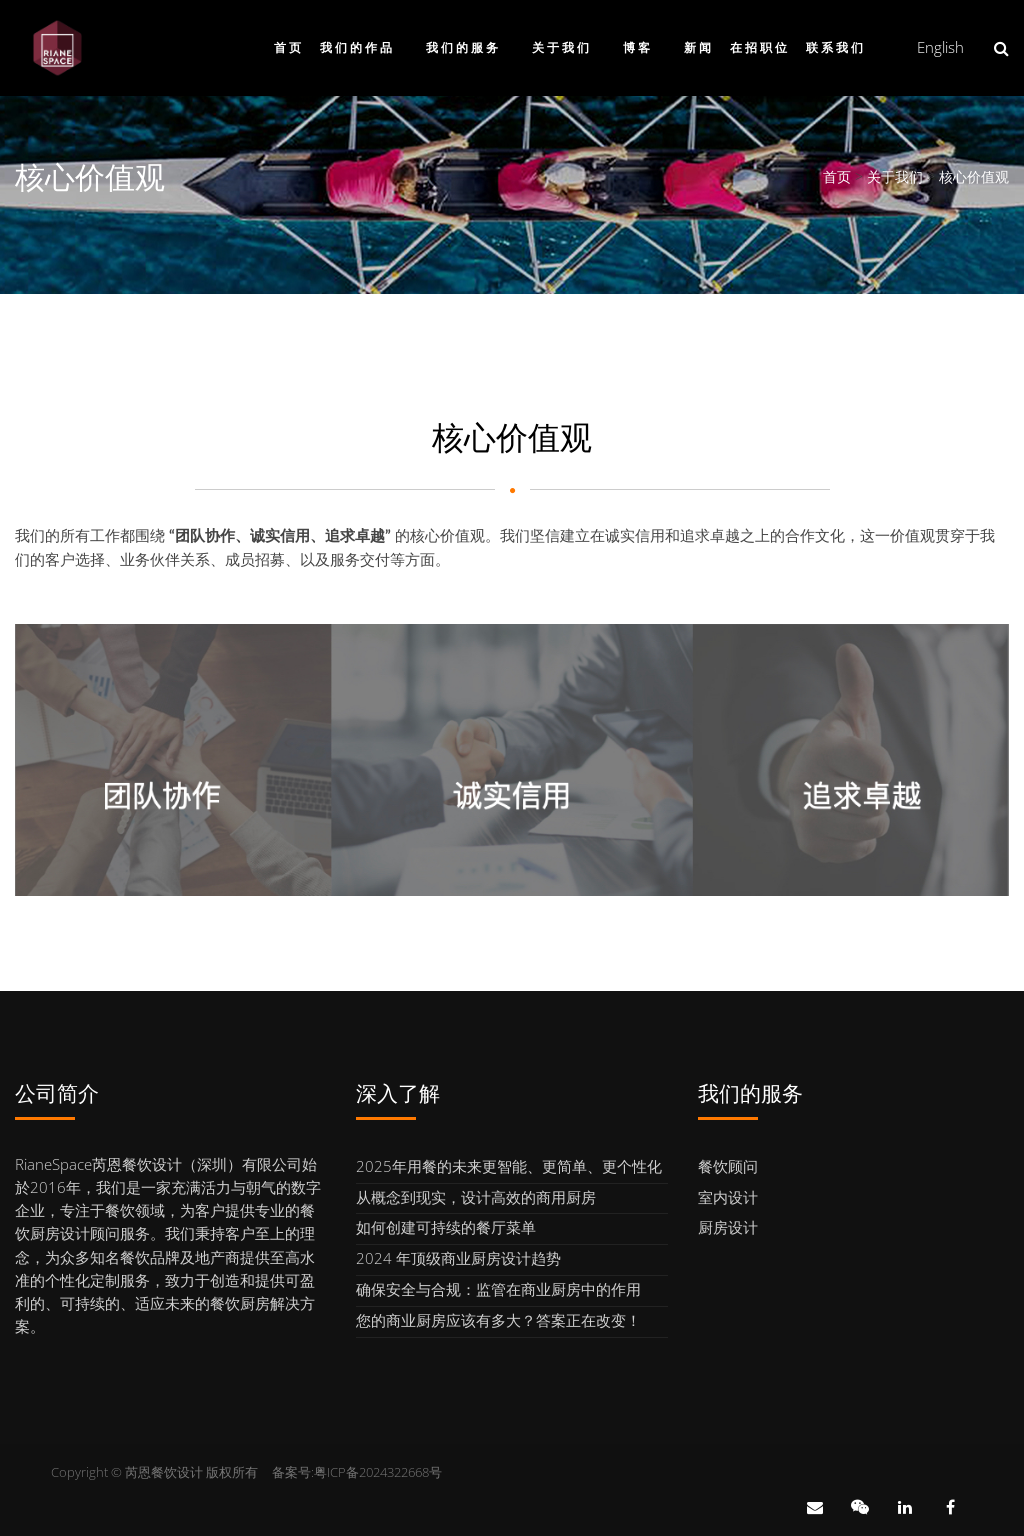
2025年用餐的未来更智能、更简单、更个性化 (509, 1166)
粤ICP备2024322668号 (378, 1472)
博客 (638, 47)
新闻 (699, 47)
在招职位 (760, 47)
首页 (289, 47)
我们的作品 (357, 47)
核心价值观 (974, 176)
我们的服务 (463, 47)
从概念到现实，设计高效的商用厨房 (476, 1197)
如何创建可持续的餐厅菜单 (446, 1227)
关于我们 (562, 47)
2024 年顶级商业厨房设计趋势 (458, 1258)
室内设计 (728, 1197)
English (940, 47)
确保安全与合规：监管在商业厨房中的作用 (498, 1289)
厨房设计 (728, 1227)
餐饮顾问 (728, 1166)
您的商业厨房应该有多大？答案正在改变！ (498, 1320)
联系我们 (836, 47)
